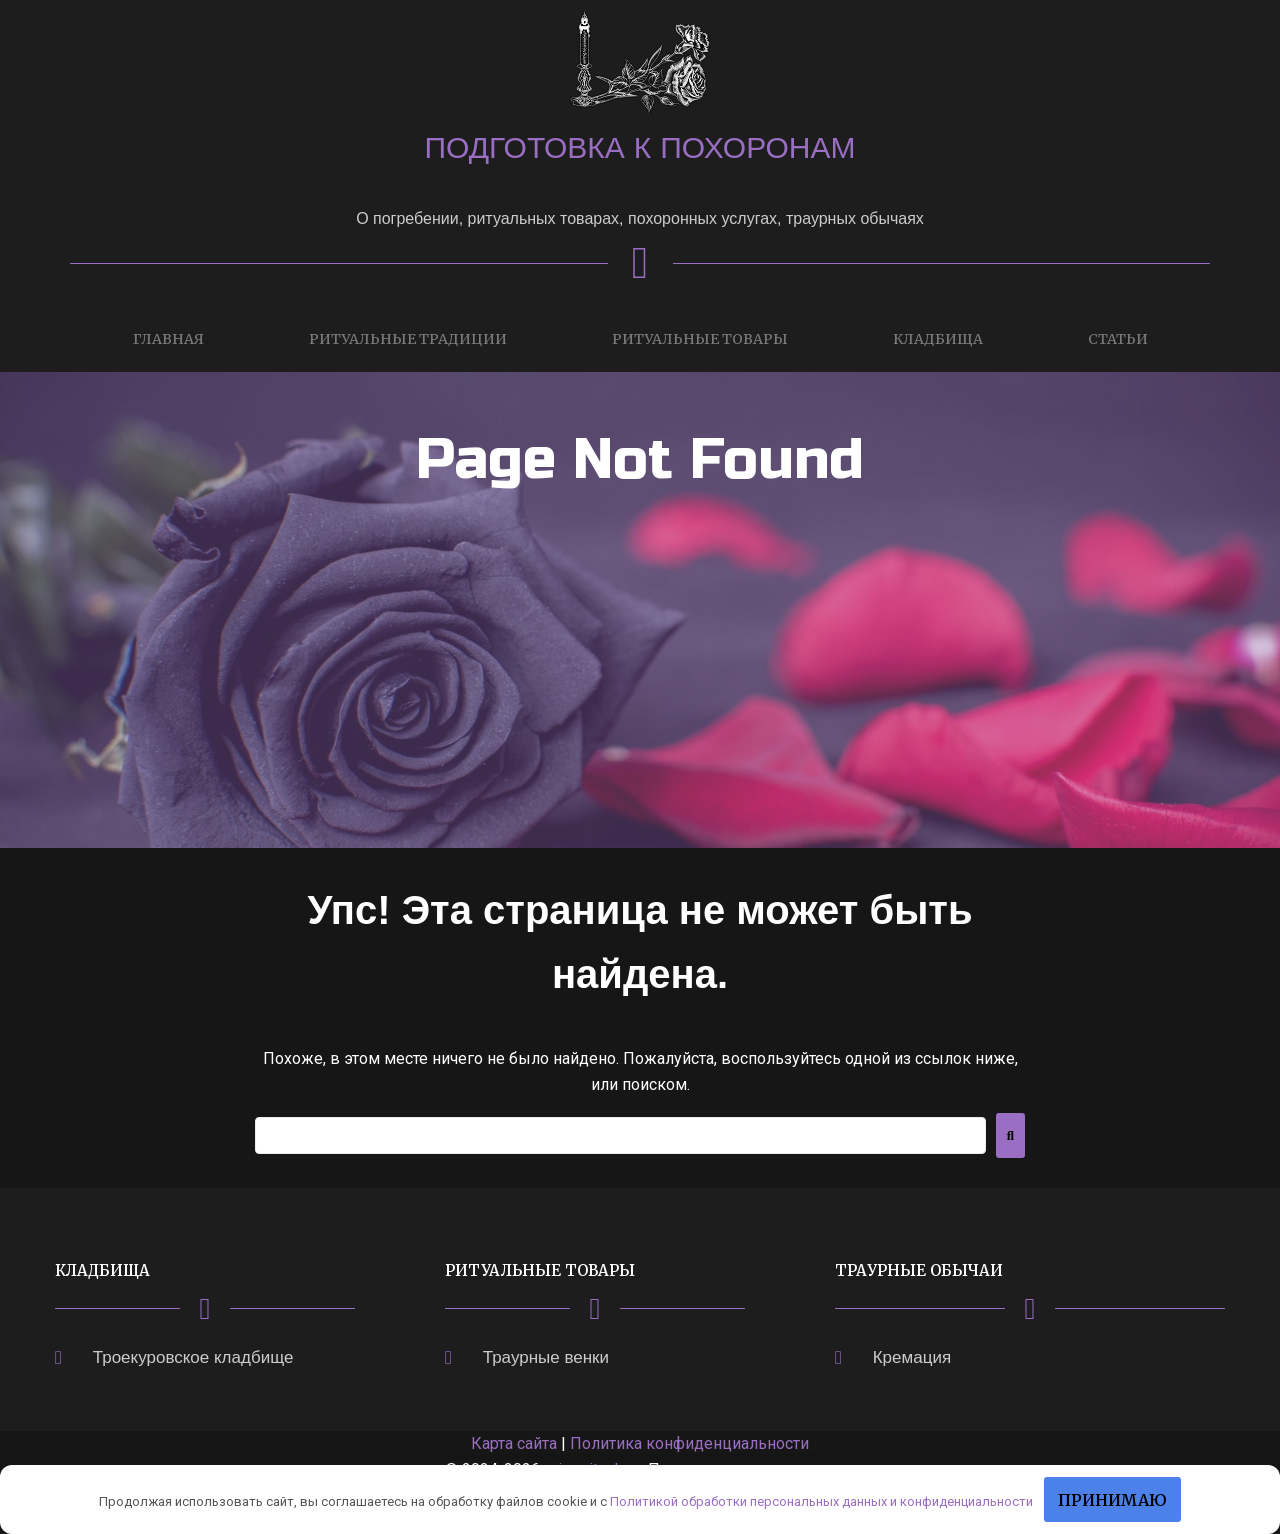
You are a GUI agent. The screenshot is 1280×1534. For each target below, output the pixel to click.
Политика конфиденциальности (689, 1443)
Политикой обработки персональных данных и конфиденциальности (821, 1501)
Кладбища (938, 339)
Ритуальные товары (700, 339)
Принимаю (1112, 1500)
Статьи (1118, 339)
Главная (168, 339)
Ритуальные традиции (408, 339)
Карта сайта (514, 1443)
